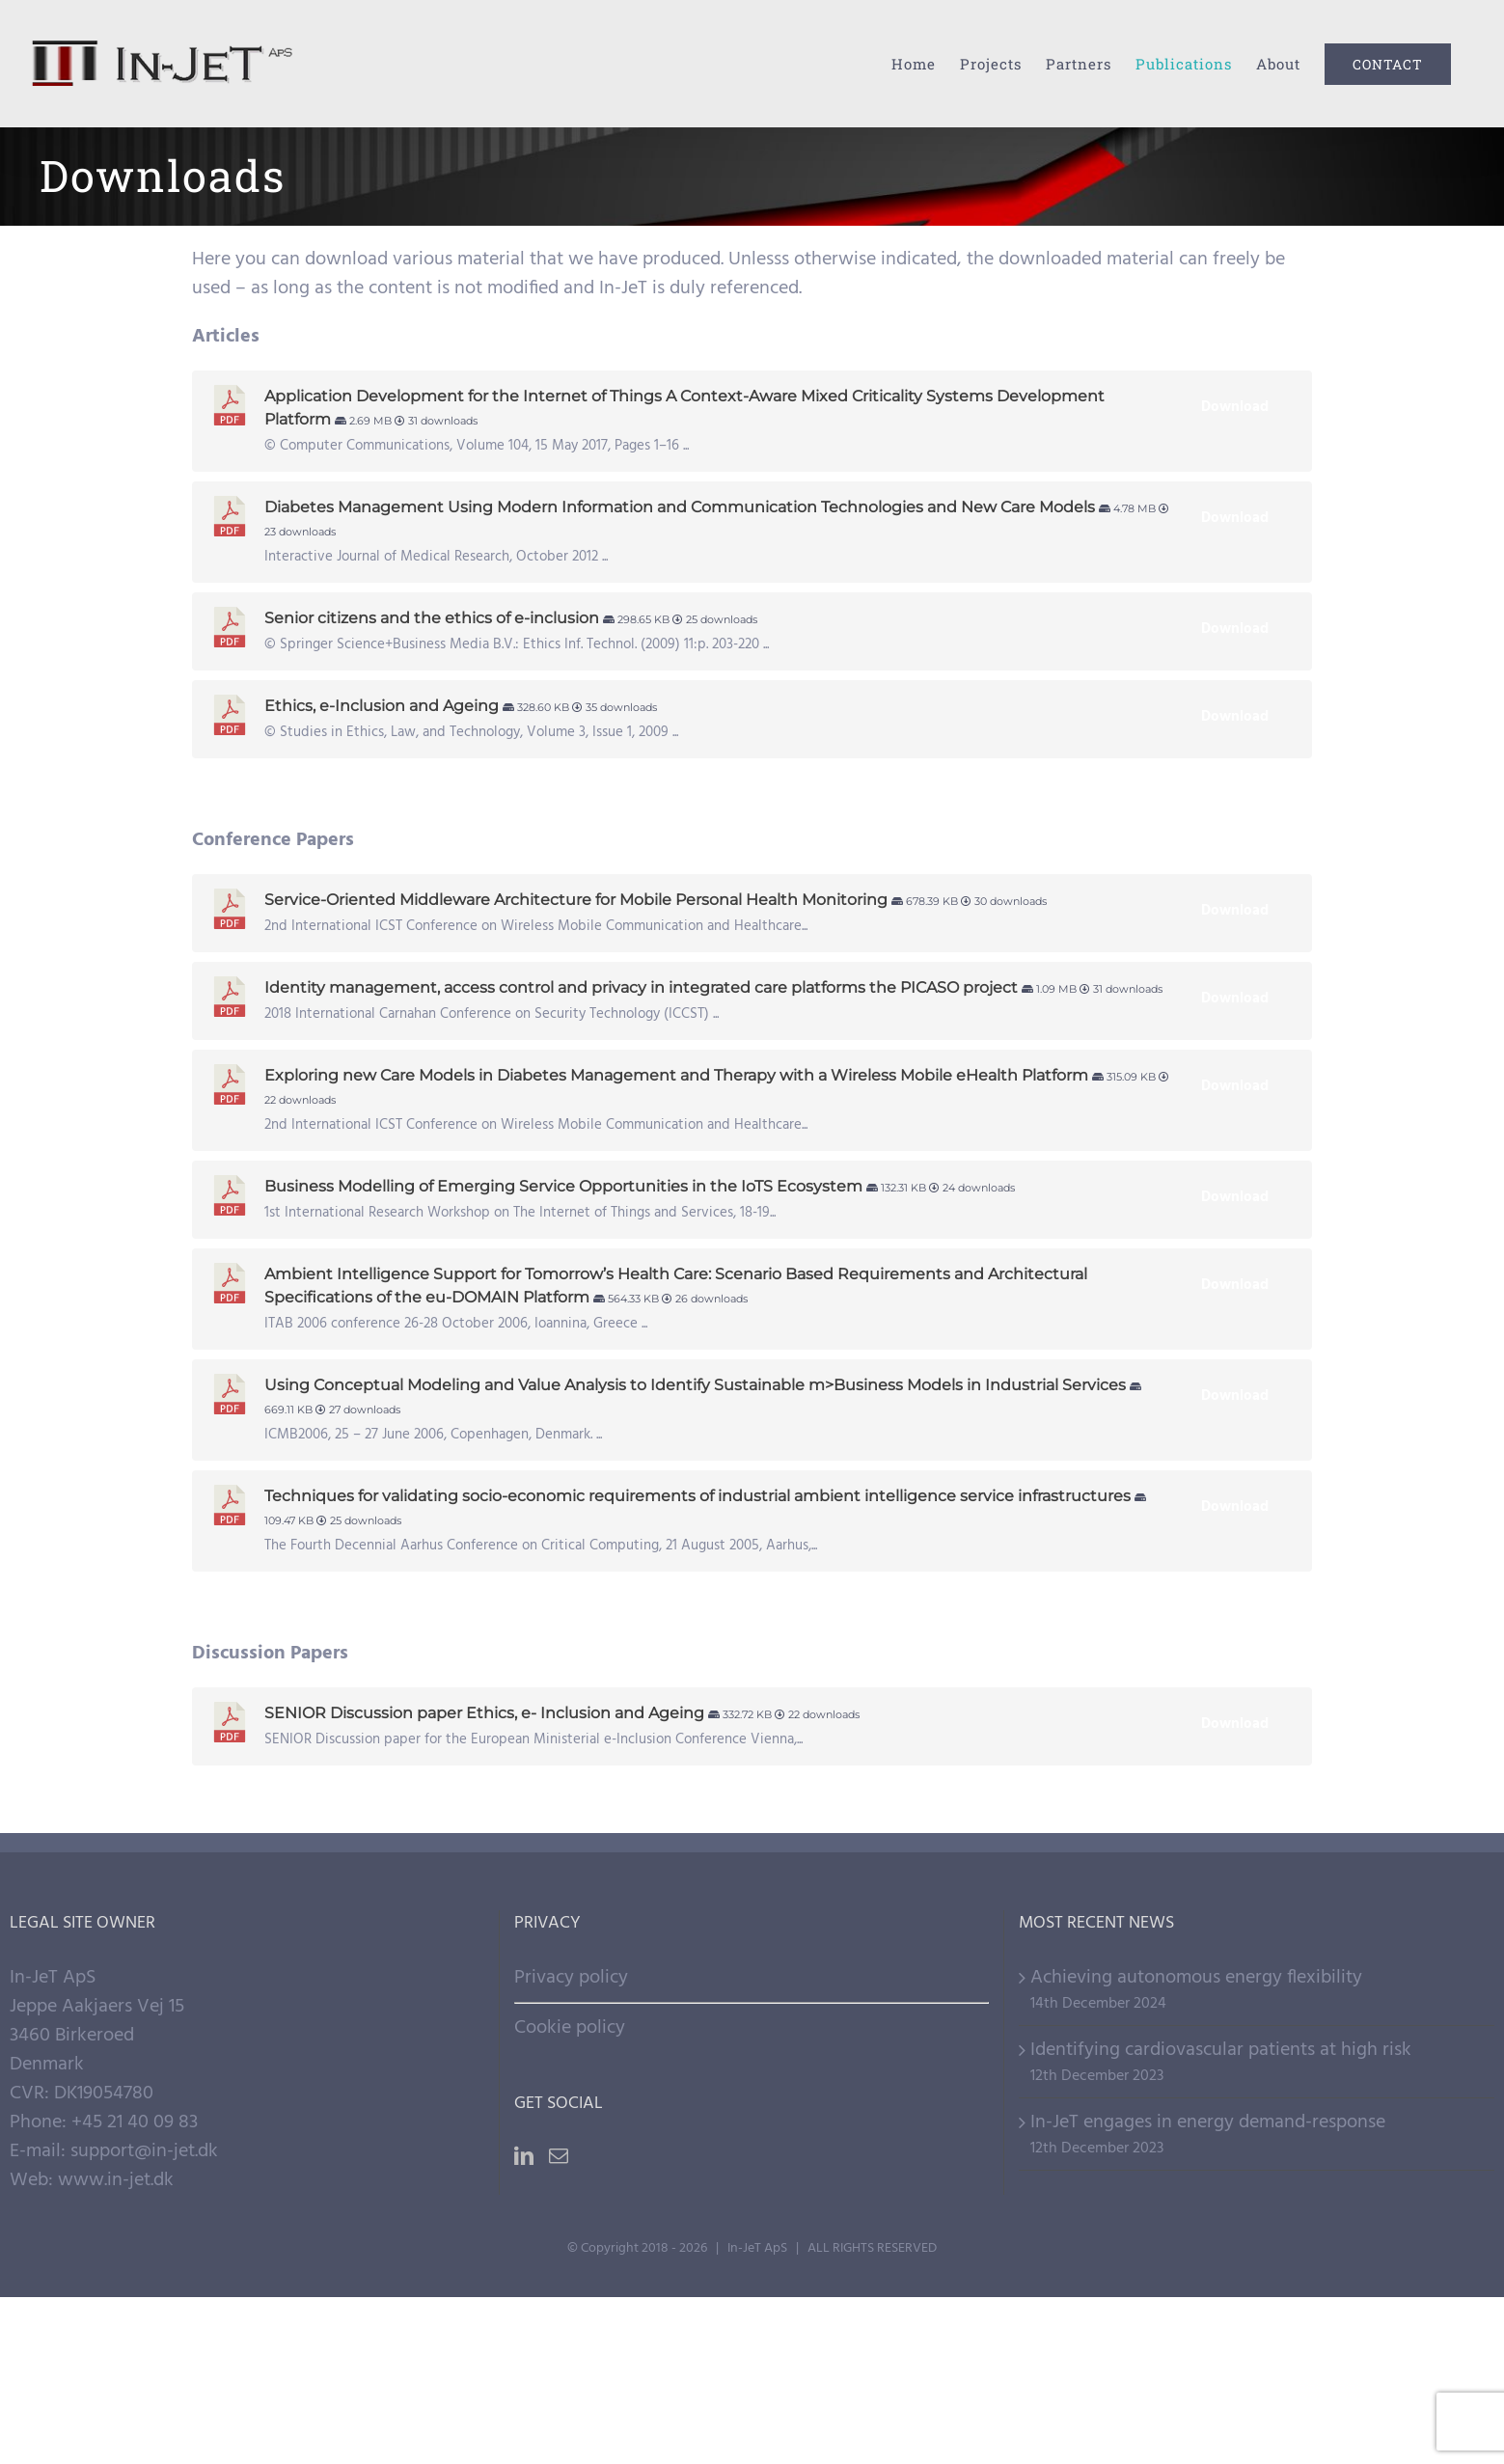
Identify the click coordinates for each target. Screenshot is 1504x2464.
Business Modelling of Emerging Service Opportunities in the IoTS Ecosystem (563, 1186)
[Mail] (558, 2156)
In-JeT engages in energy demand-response (1207, 2122)
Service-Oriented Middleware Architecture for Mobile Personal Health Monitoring (576, 899)
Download (1235, 408)
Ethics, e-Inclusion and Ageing (381, 706)
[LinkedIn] (523, 2156)
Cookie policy (569, 2027)
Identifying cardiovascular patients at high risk (1220, 2050)
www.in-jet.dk (116, 2180)
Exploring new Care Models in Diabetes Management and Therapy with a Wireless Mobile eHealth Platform (676, 1075)
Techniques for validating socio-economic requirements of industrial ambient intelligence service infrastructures (697, 1496)
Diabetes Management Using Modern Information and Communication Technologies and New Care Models (679, 507)
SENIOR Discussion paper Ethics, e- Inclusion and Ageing (484, 1713)
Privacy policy (571, 1977)
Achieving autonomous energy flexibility (1196, 1977)
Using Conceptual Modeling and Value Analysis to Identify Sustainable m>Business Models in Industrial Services (695, 1385)
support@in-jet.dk (144, 2151)
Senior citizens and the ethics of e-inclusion (431, 618)
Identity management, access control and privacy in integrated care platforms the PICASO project (641, 987)
